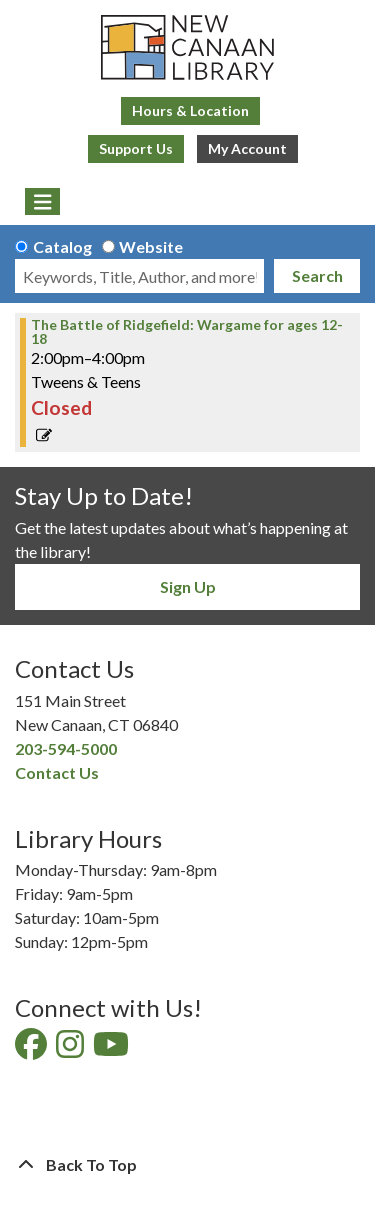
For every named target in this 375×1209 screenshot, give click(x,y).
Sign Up (188, 586)
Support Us (136, 148)
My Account (247, 148)
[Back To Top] (187, 1165)
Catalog (62, 246)
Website (151, 246)
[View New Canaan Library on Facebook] (32, 1049)
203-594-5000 (66, 748)
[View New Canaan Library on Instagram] (71, 1049)
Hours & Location (190, 110)
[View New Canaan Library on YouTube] (112, 1049)
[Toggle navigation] (42, 202)
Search (317, 275)
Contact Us (57, 772)
